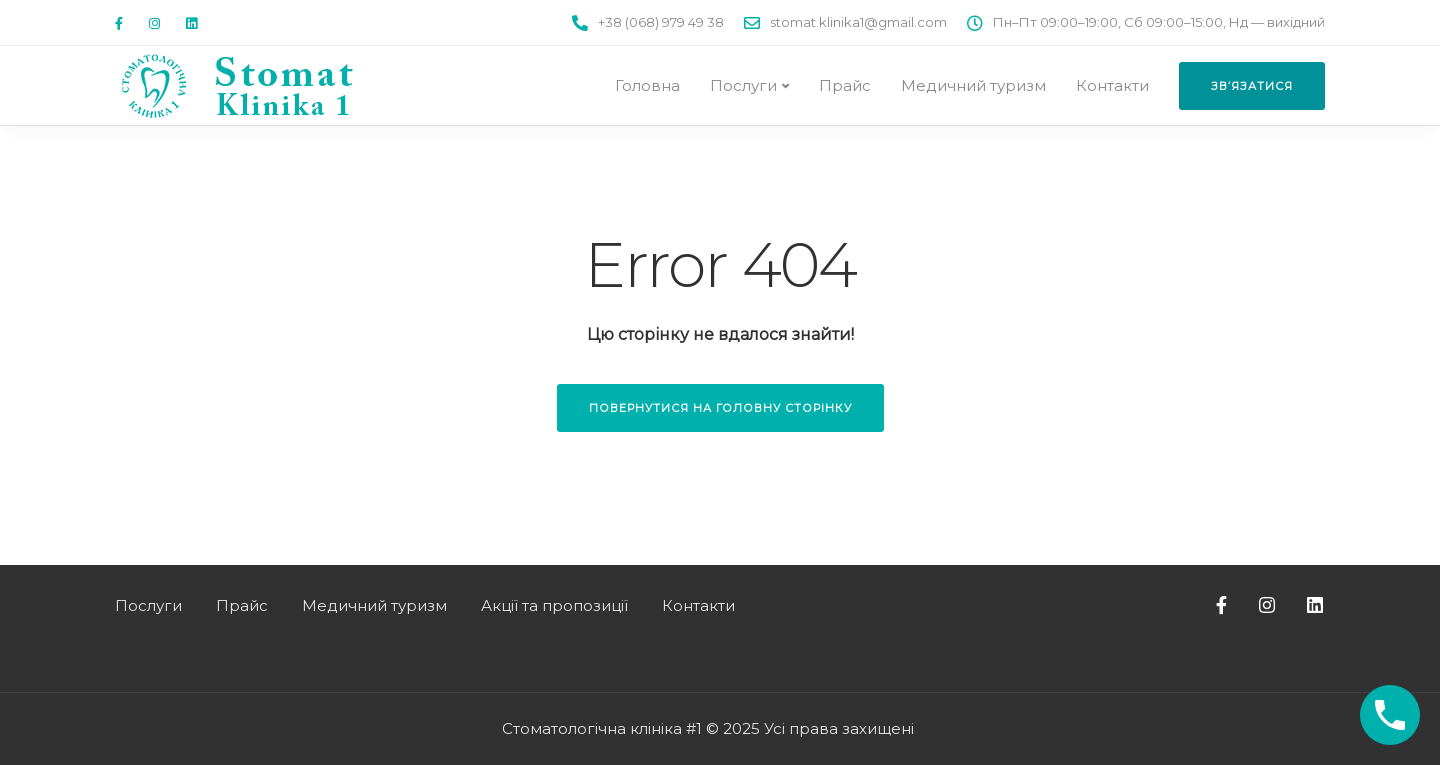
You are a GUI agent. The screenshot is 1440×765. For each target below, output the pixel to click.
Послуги (743, 85)
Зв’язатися (1252, 86)
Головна (647, 85)
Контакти (1112, 85)
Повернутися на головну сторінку (720, 408)
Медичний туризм (973, 85)
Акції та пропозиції (554, 605)
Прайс (845, 85)
